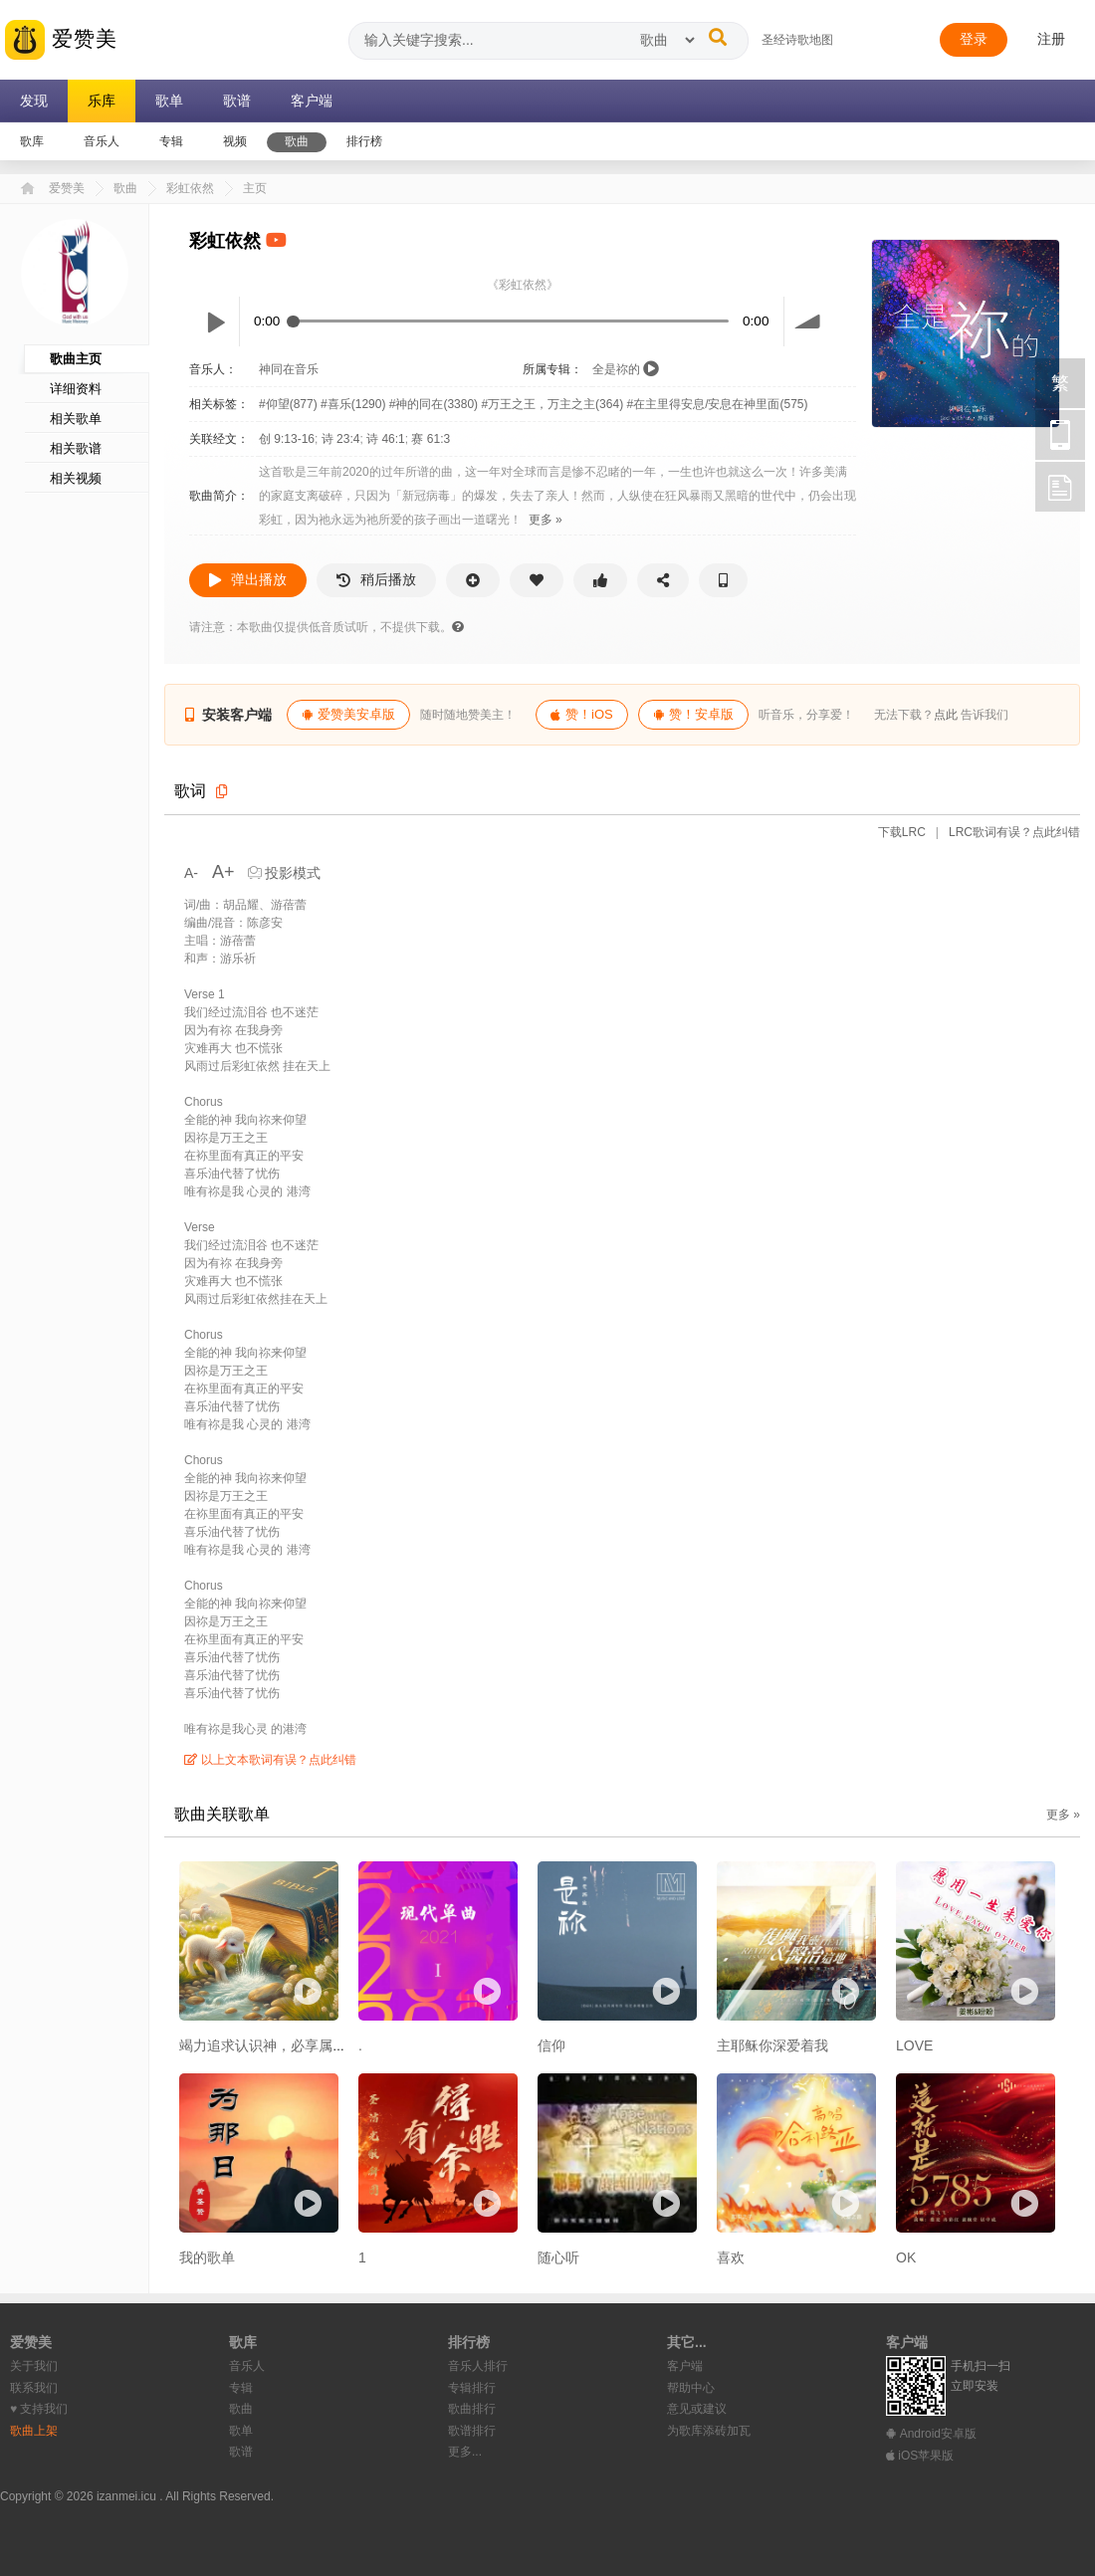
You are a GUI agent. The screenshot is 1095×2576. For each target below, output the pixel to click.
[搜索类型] (667, 40)
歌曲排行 (472, 2409)
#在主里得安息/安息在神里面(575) (716, 404)
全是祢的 (616, 369)
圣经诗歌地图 (797, 40)
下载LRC (902, 832)
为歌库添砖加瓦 (709, 2431)
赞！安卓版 (693, 714)
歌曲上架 (34, 2431)
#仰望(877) (290, 404)
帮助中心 (691, 2388)
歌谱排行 (472, 2431)
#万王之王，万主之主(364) (553, 404)
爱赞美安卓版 (348, 714)
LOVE (914, 2045)
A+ (223, 872)
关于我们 (34, 2366)
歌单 (241, 2431)
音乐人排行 (478, 2366)
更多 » (545, 520)
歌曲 (125, 188)
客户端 (685, 2366)
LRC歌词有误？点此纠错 (1013, 832)
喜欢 (731, 2257)
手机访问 (1060, 435)
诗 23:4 (341, 439)
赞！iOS (581, 714)
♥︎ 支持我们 (39, 2409)
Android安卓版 (931, 2434)
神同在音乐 (289, 369)
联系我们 (34, 2388)
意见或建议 (697, 2409)
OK (906, 2257)
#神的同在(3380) (435, 404)
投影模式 (285, 873)
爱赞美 (61, 40)
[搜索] (718, 37)
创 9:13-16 (287, 439)
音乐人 (247, 2366)
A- (193, 873)
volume (809, 321)
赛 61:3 (430, 439)
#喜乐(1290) (355, 404)
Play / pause (214, 321)
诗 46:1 (385, 439)
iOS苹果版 (920, 2456)
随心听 (558, 2257)
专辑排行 (472, 2388)
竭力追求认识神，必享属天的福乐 (283, 2045)
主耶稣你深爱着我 (772, 2045)
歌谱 (241, 2452)
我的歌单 (207, 2257)
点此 (946, 715)
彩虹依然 (190, 188)
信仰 (551, 2045)
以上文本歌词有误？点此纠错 (270, 1760)
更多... (465, 2452)
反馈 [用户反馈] (1060, 487)
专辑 (241, 2388)
